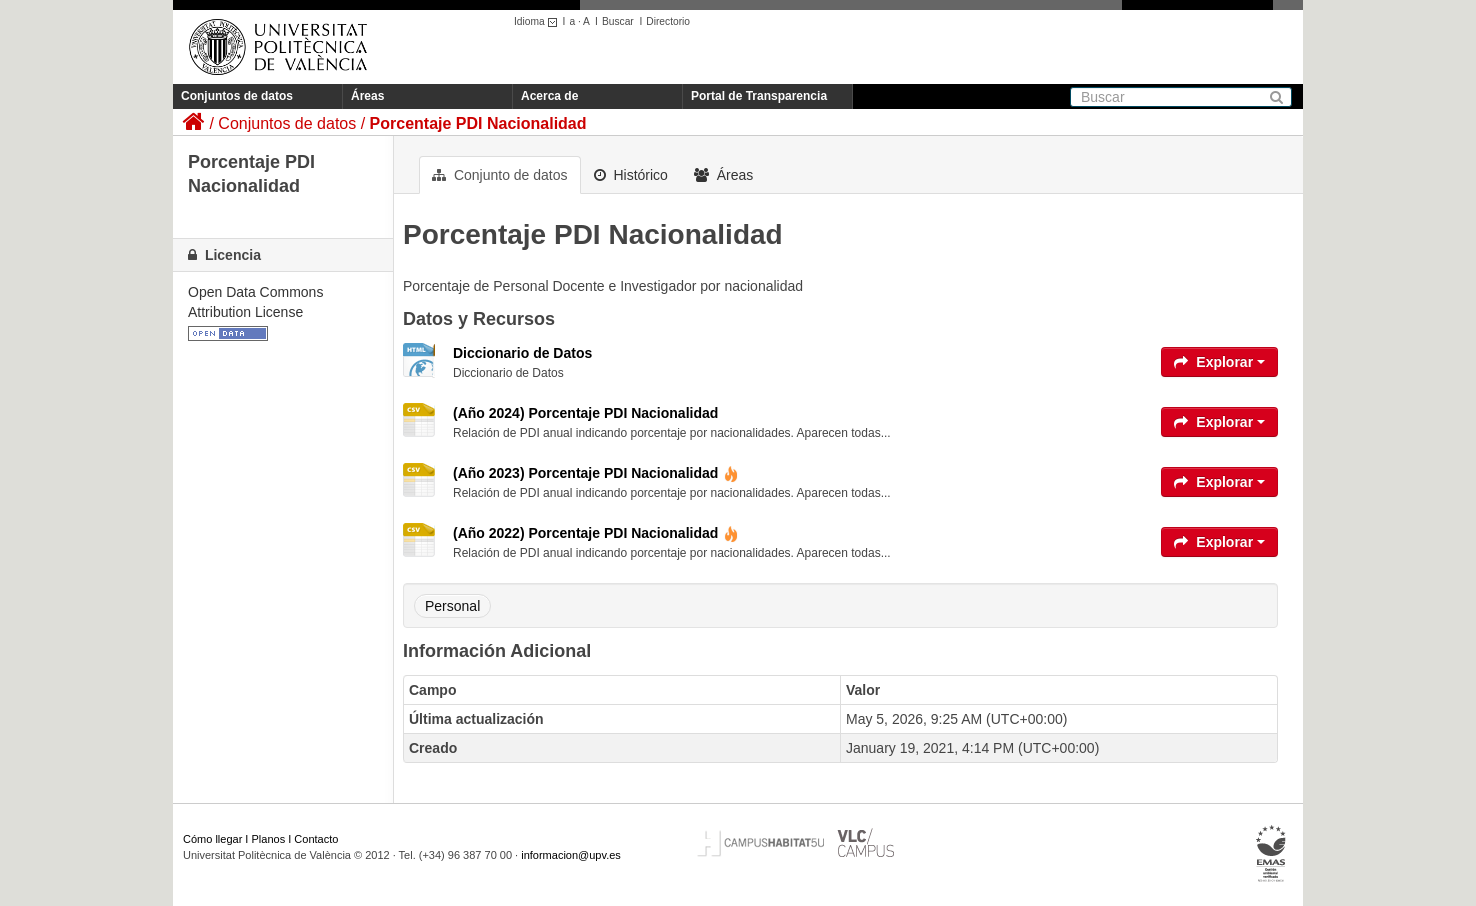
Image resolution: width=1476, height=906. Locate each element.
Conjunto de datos (500, 175)
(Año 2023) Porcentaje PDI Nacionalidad (596, 473)
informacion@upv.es (571, 855)
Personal (452, 606)
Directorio (668, 21)
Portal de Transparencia (759, 96)
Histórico (631, 175)
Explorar (1219, 362)
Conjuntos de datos (237, 96)
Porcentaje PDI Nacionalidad (478, 123)
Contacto (316, 839)
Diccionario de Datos (522, 353)
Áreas (367, 96)
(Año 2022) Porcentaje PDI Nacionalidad (596, 533)
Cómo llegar (212, 839)
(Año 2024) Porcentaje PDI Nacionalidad (585, 413)
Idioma (538, 21)
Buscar (618, 21)
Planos (269, 839)
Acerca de (549, 96)
